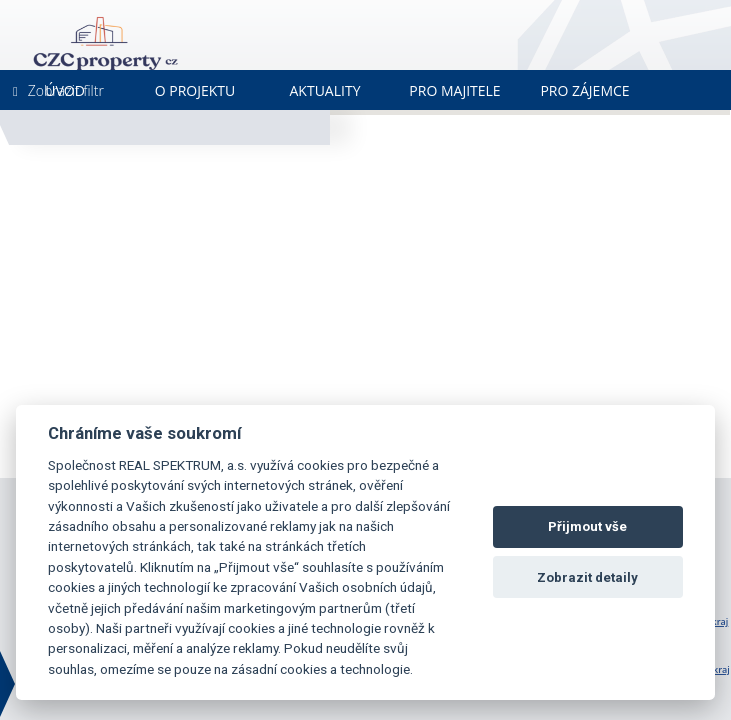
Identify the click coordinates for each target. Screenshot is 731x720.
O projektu (195, 90)
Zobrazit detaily (587, 577)
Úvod (65, 90)
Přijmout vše (587, 526)
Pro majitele (454, 90)
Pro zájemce (584, 90)
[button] (401, 348)
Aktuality (325, 90)
